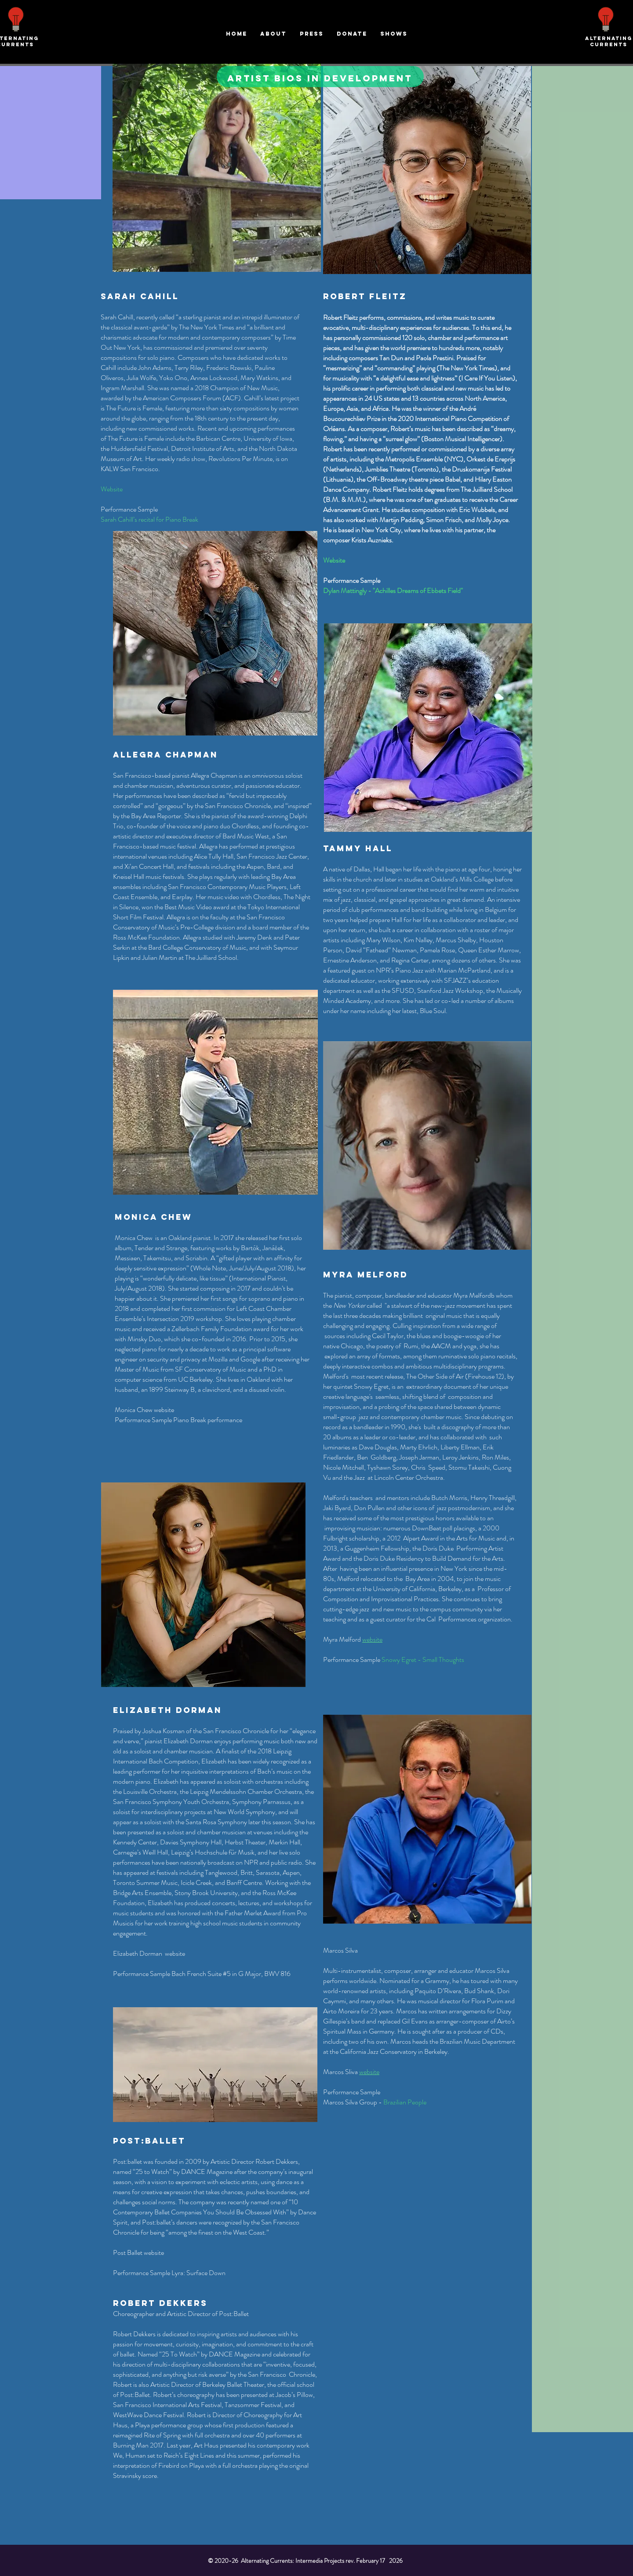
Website (112, 489)
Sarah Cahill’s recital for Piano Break (150, 519)
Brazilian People (404, 2102)
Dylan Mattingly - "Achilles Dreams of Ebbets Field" (393, 590)
